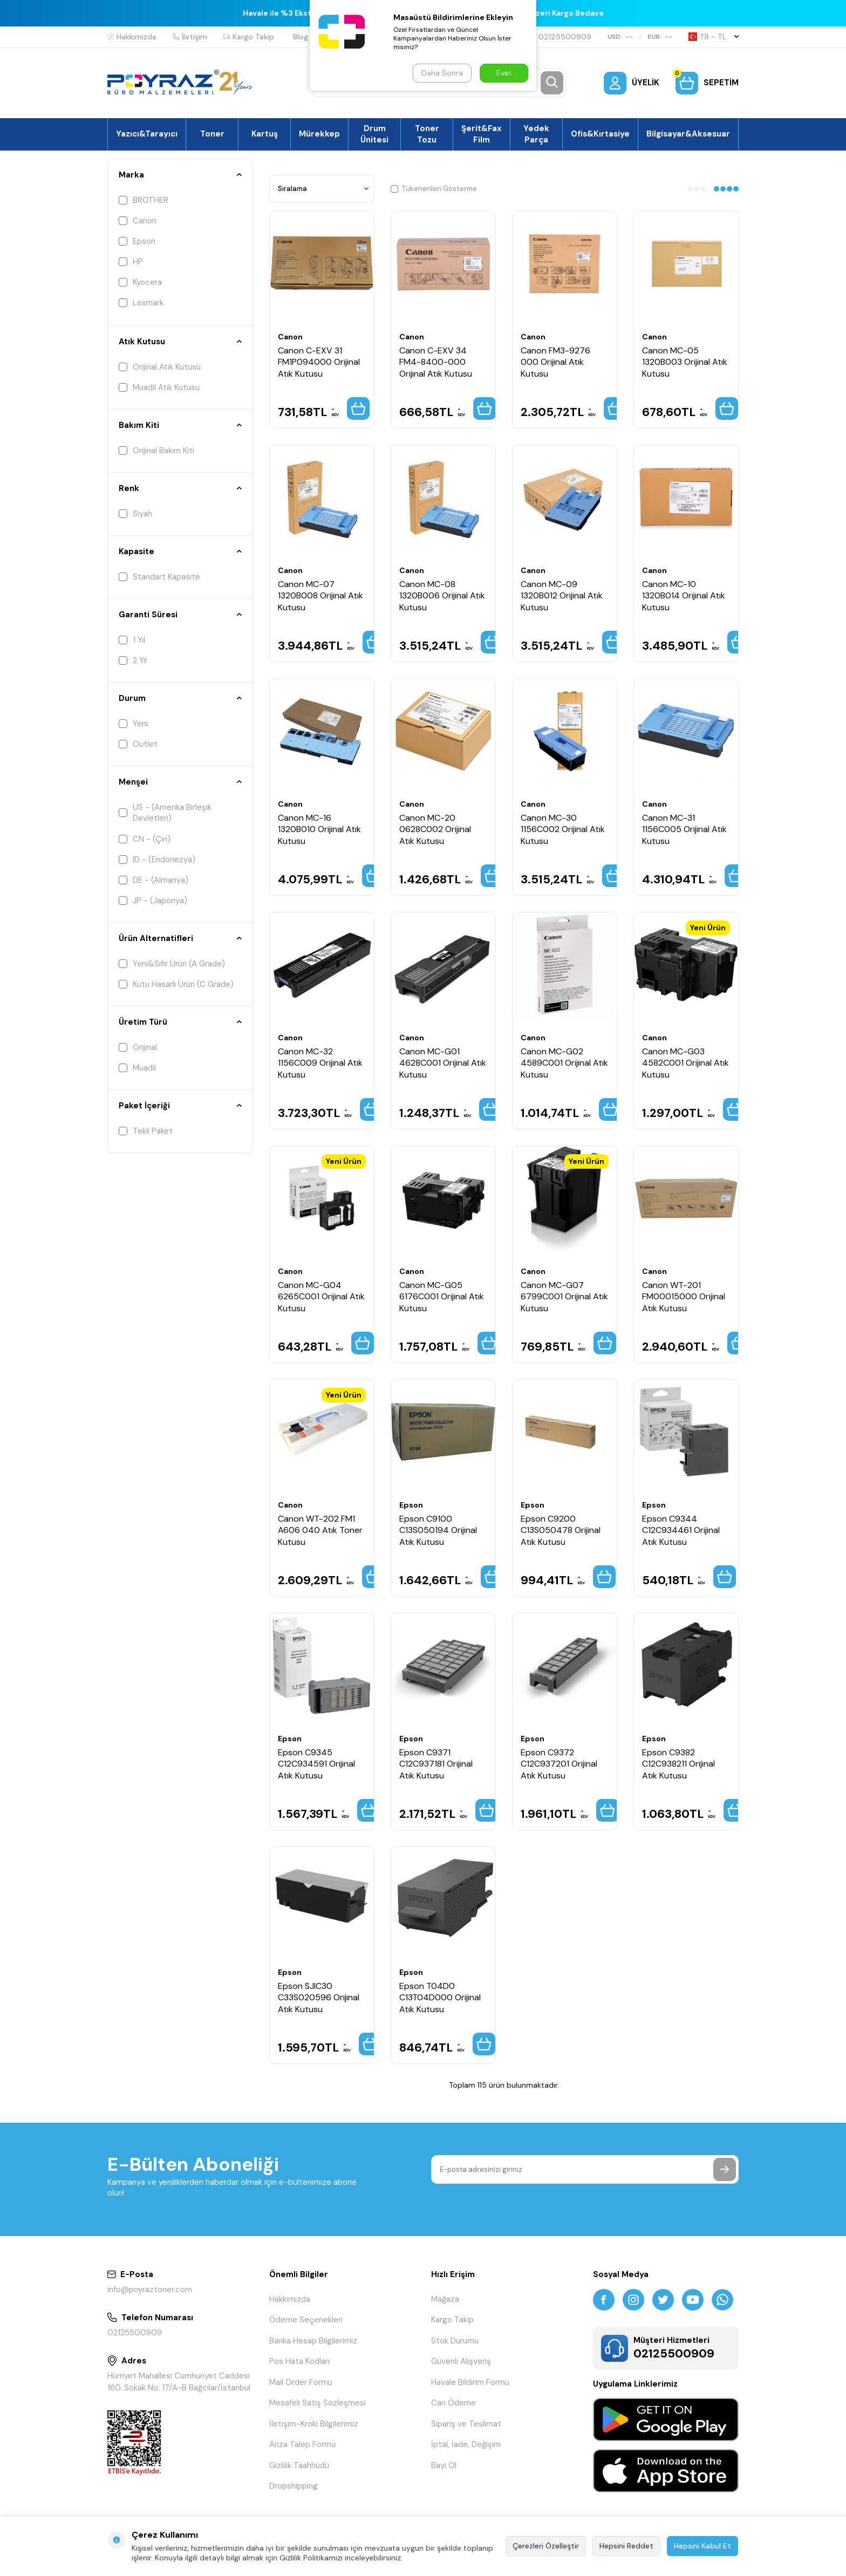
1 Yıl (132, 640)
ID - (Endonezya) (157, 859)
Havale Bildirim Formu (470, 2382)
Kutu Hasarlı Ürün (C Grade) (176, 984)
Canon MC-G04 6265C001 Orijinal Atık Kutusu (321, 1296)
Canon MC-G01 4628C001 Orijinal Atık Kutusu (442, 1063)
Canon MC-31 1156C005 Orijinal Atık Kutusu (684, 829)
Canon (137, 220)
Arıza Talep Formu (302, 2444)
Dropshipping (293, 2485)
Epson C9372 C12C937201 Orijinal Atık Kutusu (559, 1764)
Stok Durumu (455, 2340)
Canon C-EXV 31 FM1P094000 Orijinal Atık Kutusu (319, 362)
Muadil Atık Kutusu (159, 387)
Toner (212, 133)
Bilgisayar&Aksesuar (688, 133)
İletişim (190, 37)
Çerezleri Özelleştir (546, 2546)
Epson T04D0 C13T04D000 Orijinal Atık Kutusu (440, 1997)
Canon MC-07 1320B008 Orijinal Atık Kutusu (320, 595)
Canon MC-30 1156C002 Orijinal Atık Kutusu (563, 829)
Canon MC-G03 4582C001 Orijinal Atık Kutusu (685, 1063)
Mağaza (445, 2299)
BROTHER (143, 200)
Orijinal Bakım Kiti (156, 450)
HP (131, 261)
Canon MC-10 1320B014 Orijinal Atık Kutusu (683, 595)
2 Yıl (133, 660)
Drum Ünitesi (374, 134)
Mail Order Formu (300, 2382)
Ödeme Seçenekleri (306, 2319)
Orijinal (138, 1047)
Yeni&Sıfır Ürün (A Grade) (172, 963)
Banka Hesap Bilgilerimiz (313, 2340)
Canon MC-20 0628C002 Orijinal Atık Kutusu (435, 829)
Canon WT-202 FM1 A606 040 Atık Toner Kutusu (320, 1530)
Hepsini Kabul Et (702, 2546)
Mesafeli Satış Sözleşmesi (317, 2402)
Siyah (135, 513)
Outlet (138, 744)
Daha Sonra (442, 73)
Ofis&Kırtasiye (600, 133)
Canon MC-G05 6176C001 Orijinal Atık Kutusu (441, 1296)
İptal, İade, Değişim (466, 2444)
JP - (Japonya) (153, 900)
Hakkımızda (131, 37)
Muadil (137, 1067)
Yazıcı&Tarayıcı (147, 133)
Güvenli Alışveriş (461, 2361)
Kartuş (264, 133)
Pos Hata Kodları (299, 2361)
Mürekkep (319, 133)
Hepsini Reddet (626, 2546)
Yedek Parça (536, 134)
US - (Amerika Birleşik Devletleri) (165, 812)
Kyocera (140, 282)
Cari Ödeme (453, 2402)
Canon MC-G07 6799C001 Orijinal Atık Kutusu (564, 1296)
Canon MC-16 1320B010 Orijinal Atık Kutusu (319, 829)
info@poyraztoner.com (149, 2289)
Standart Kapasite (159, 576)
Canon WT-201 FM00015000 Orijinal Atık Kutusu (683, 1296)
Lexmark (141, 302)
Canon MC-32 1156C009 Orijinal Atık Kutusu (320, 1063)
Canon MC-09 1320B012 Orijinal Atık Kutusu (562, 595)
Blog (300, 37)
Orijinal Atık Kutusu (160, 367)
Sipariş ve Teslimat (466, 2423)
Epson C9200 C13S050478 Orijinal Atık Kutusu (561, 1530)
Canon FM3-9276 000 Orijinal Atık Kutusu (555, 362)
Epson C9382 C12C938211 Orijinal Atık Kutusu (678, 1764)
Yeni (133, 723)
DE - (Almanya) (153, 880)
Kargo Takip (248, 37)
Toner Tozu (427, 134)
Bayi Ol (443, 2465)
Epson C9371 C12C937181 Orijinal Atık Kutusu (436, 1764)
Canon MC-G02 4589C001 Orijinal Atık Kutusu (564, 1063)
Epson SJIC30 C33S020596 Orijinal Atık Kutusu (318, 1997)
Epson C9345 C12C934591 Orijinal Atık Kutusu (316, 1764)
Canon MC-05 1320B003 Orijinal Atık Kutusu (684, 362)
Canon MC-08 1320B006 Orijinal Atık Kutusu (442, 595)
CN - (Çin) (144, 839)
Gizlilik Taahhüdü (299, 2465)
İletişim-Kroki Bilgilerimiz (313, 2423)
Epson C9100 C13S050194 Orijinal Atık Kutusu (438, 1530)
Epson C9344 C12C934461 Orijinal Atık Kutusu (681, 1530)
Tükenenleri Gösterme (434, 188)
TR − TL (713, 37)
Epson (137, 241)
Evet (504, 73)
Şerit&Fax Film (481, 134)
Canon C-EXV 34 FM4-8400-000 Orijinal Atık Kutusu (435, 362)
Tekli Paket (146, 1131)
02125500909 (560, 37)
